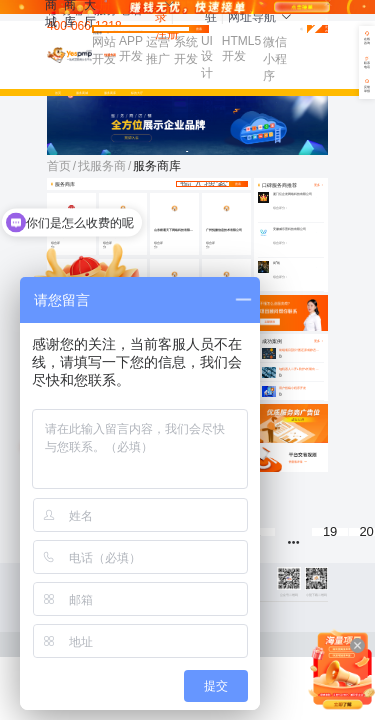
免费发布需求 (317, 29)
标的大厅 (137, 93)
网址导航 (260, 17)
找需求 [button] (101, 33)
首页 (58, 93)
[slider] (179, 246)
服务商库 (110, 93)
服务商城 (82, 93)
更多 (319, 341)
